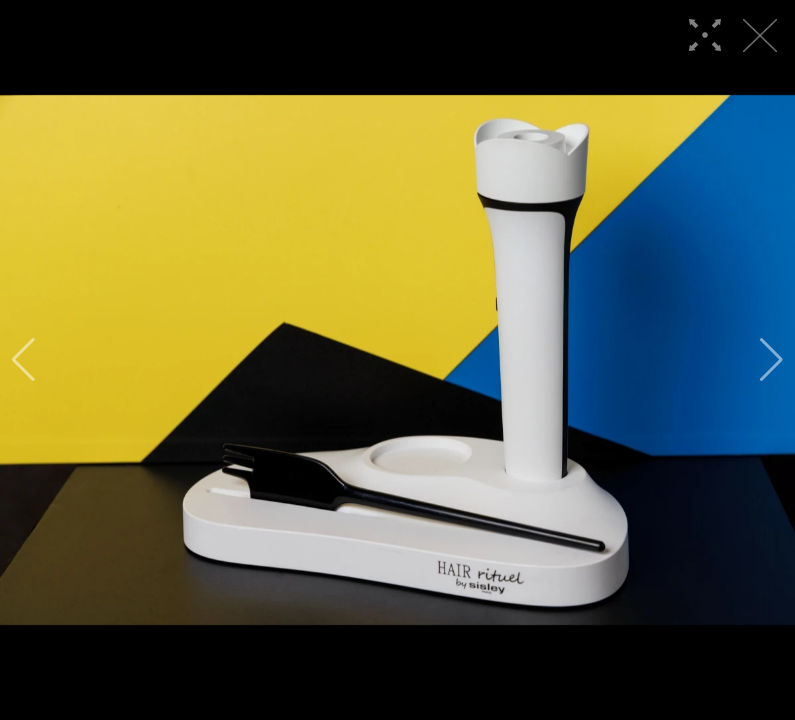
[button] (23, 360)
